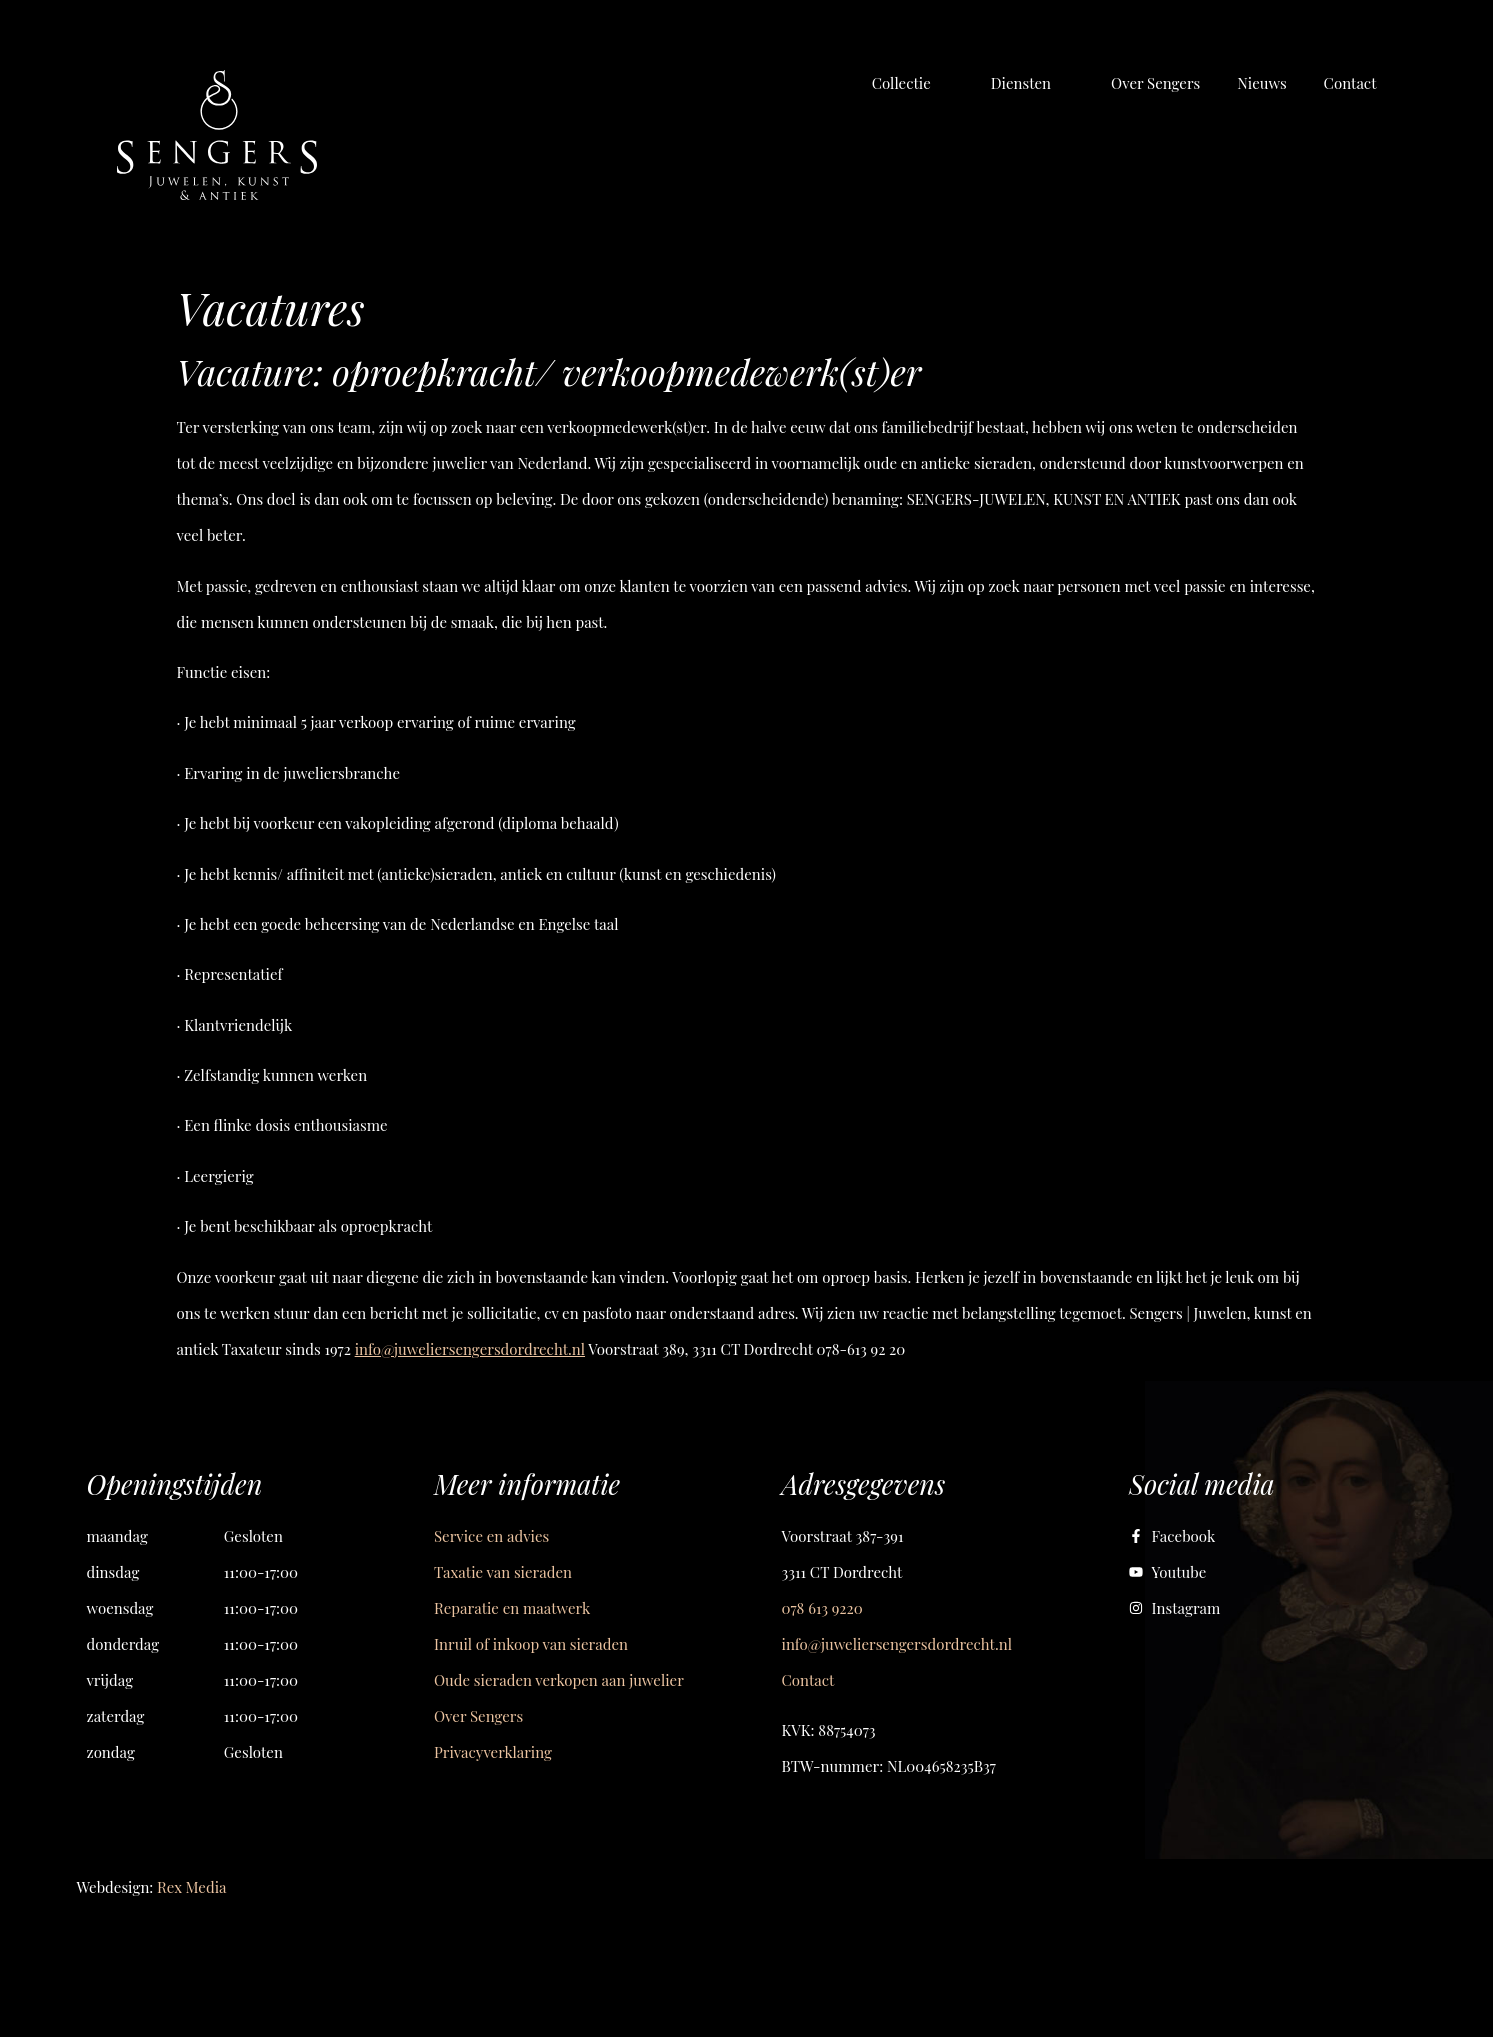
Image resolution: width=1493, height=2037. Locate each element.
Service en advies (491, 1536)
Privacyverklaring (493, 1752)
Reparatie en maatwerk (512, 1608)
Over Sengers (478, 1716)
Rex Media (191, 1887)
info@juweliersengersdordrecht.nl (470, 1349)
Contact (808, 1680)
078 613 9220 (822, 1608)
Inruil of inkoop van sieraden (531, 1644)
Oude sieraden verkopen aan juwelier (559, 1680)
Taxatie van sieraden (503, 1572)
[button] (913, 83)
